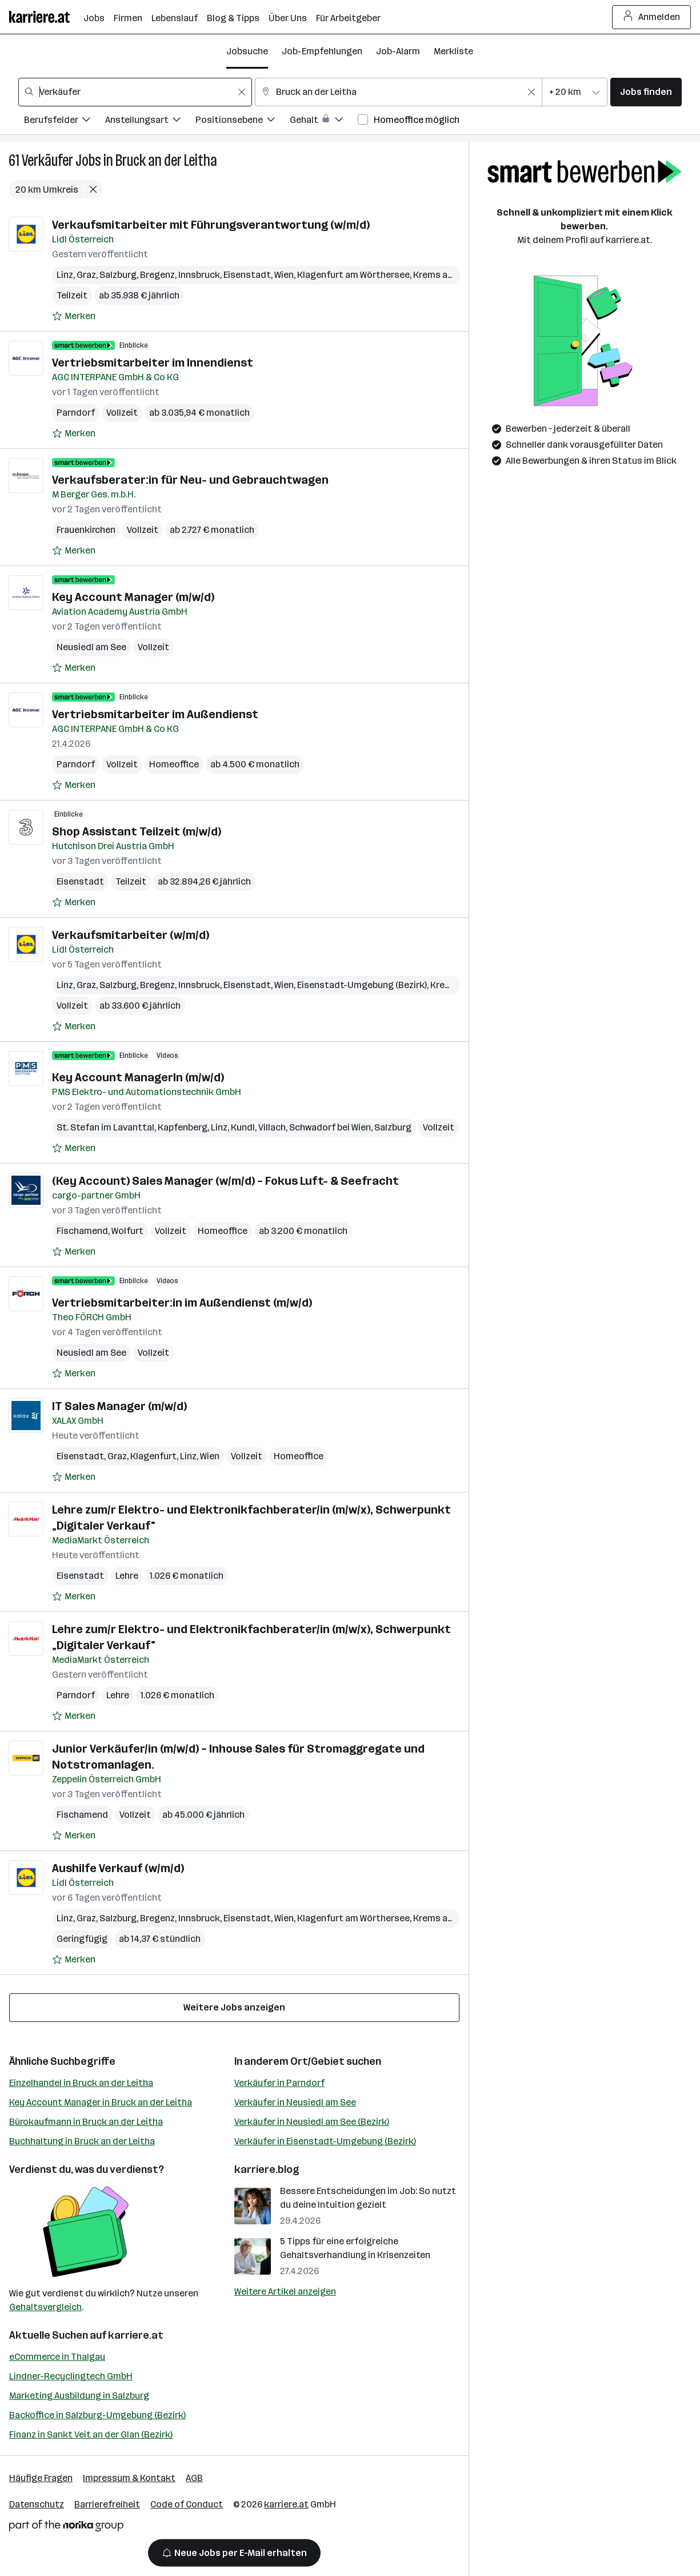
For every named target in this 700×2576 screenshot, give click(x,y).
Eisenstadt (247, 274)
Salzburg (118, 274)
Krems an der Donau (455, 274)
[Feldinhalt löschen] (241, 92)
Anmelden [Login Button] (651, 17)
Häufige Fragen (41, 2478)
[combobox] (135, 92)
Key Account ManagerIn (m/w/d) (138, 1077)
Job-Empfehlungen (322, 51)
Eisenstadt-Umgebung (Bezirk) (362, 985)
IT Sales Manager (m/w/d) (119, 1406)
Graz (86, 274)
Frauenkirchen (86, 529)
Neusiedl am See (91, 647)
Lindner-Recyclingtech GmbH (71, 2376)
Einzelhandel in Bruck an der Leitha (81, 2082)
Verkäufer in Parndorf (279, 2082)
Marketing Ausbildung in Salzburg (79, 2395)
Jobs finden (646, 91)
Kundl (243, 1127)
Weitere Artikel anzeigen (285, 2291)
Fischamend (82, 1230)
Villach (272, 1127)
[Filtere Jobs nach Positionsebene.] (242, 121)
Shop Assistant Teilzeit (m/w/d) (136, 831)
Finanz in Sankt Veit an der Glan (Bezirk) (91, 2434)
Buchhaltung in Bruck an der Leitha (82, 2141)
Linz (65, 274)
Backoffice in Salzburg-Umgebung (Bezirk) (97, 2415)
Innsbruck (199, 274)
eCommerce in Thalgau (57, 2356)
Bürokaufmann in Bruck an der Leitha (86, 2121)
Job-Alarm (398, 51)
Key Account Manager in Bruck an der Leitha (100, 2102)
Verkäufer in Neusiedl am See (295, 2102)
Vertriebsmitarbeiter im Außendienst (155, 714)
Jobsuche (247, 51)
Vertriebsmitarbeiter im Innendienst (152, 362)
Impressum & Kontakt (129, 2478)
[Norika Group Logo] (66, 2527)
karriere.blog (266, 2169)
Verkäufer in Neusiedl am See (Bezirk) (311, 2121)
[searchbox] (135, 92)
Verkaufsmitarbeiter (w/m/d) (130, 935)
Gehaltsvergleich (45, 2307)
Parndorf (76, 412)
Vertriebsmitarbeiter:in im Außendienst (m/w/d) (182, 1302)
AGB (194, 2478)
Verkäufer (47, 160)
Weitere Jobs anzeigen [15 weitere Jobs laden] (234, 2007)
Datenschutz (36, 2504)
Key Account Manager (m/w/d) (133, 597)
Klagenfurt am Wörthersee (353, 274)
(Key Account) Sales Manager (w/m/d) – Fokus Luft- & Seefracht (225, 1181)
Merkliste (453, 51)
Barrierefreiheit (107, 2504)
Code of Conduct (186, 2504)
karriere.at (135, 2335)
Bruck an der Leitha (166, 160)
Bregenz (157, 274)
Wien (284, 274)
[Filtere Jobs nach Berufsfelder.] (64, 121)
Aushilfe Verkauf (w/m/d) (118, 1868)
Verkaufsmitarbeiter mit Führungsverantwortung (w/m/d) (211, 225)
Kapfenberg (182, 1127)
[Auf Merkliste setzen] (73, 316)
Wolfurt (127, 1230)
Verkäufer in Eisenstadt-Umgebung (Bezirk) (325, 2141)
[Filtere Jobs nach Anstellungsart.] (150, 121)
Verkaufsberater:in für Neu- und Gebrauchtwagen (190, 480)
